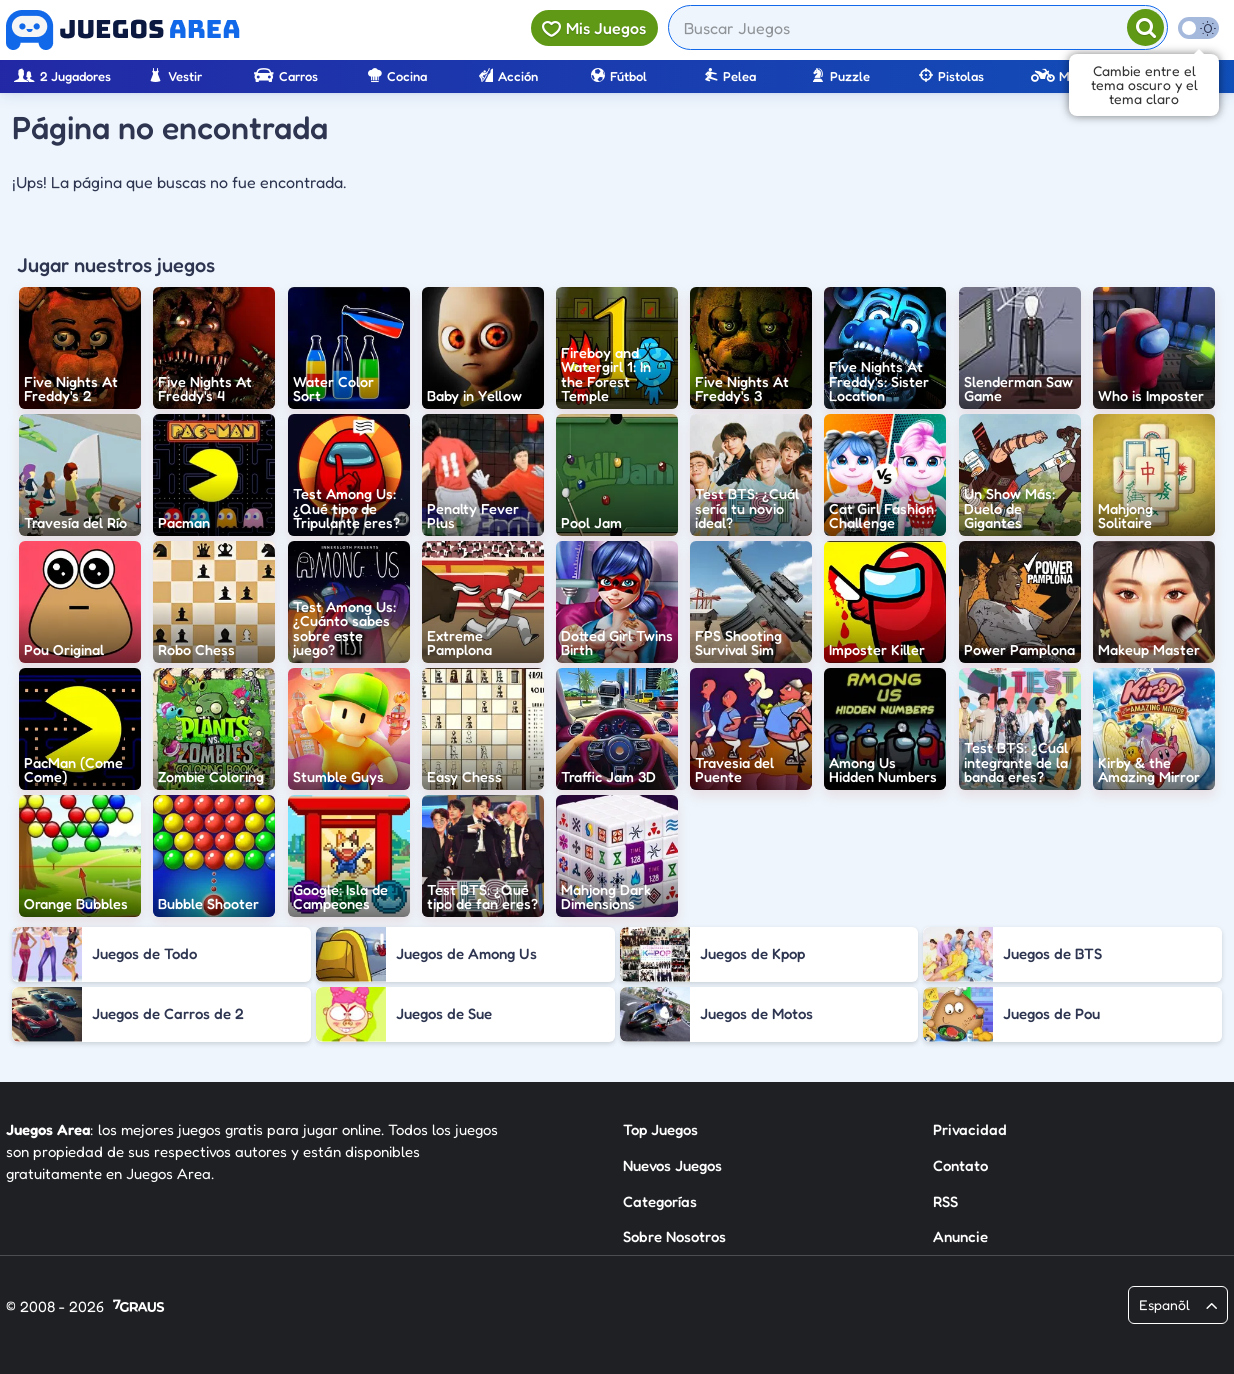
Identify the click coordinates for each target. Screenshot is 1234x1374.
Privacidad (970, 1129)
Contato (960, 1165)
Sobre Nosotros (674, 1236)
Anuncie (960, 1236)
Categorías (660, 1201)
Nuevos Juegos (672, 1165)
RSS (945, 1201)
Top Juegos (660, 1129)
